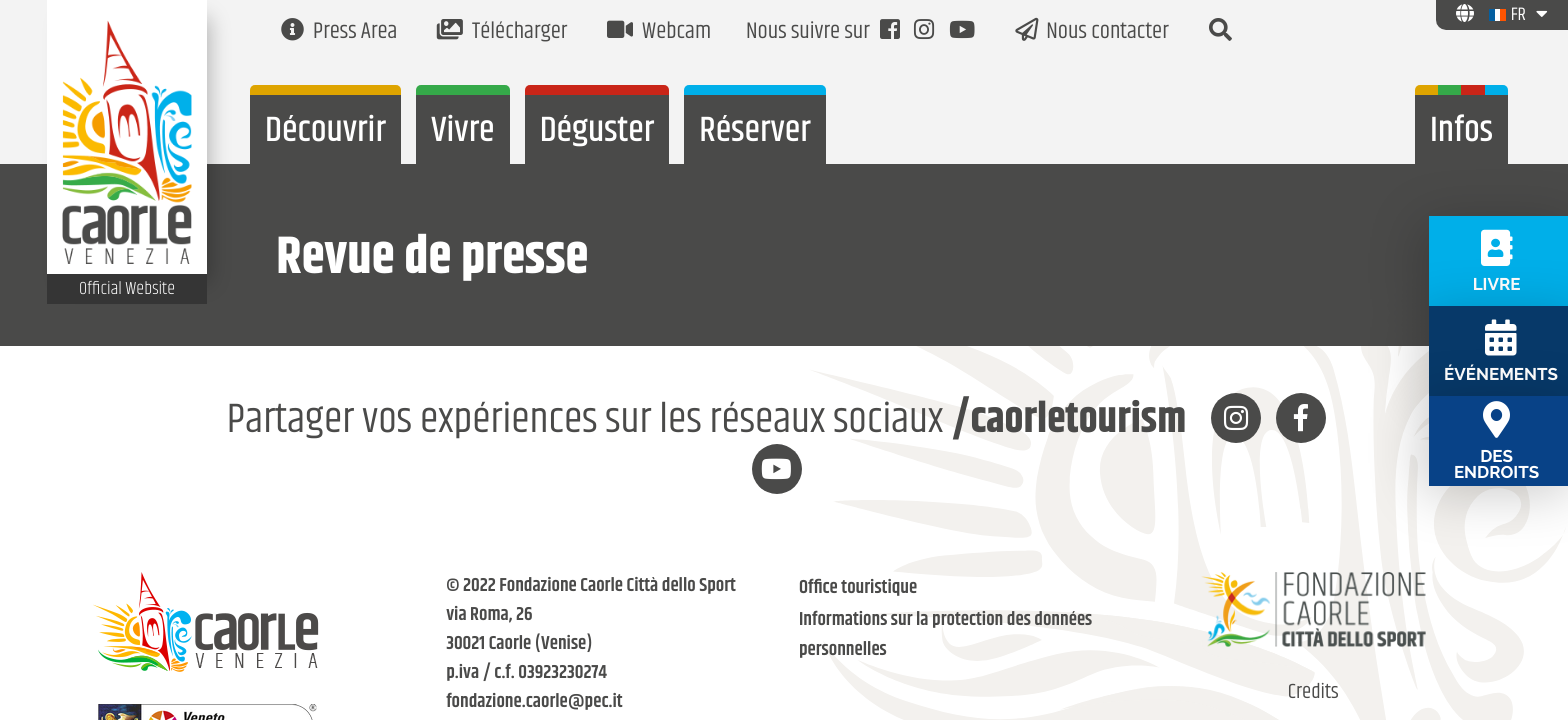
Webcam (659, 32)
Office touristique (858, 588)
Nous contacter (1092, 32)
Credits (1313, 693)
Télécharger (502, 32)
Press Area (339, 32)
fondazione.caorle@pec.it (534, 702)
